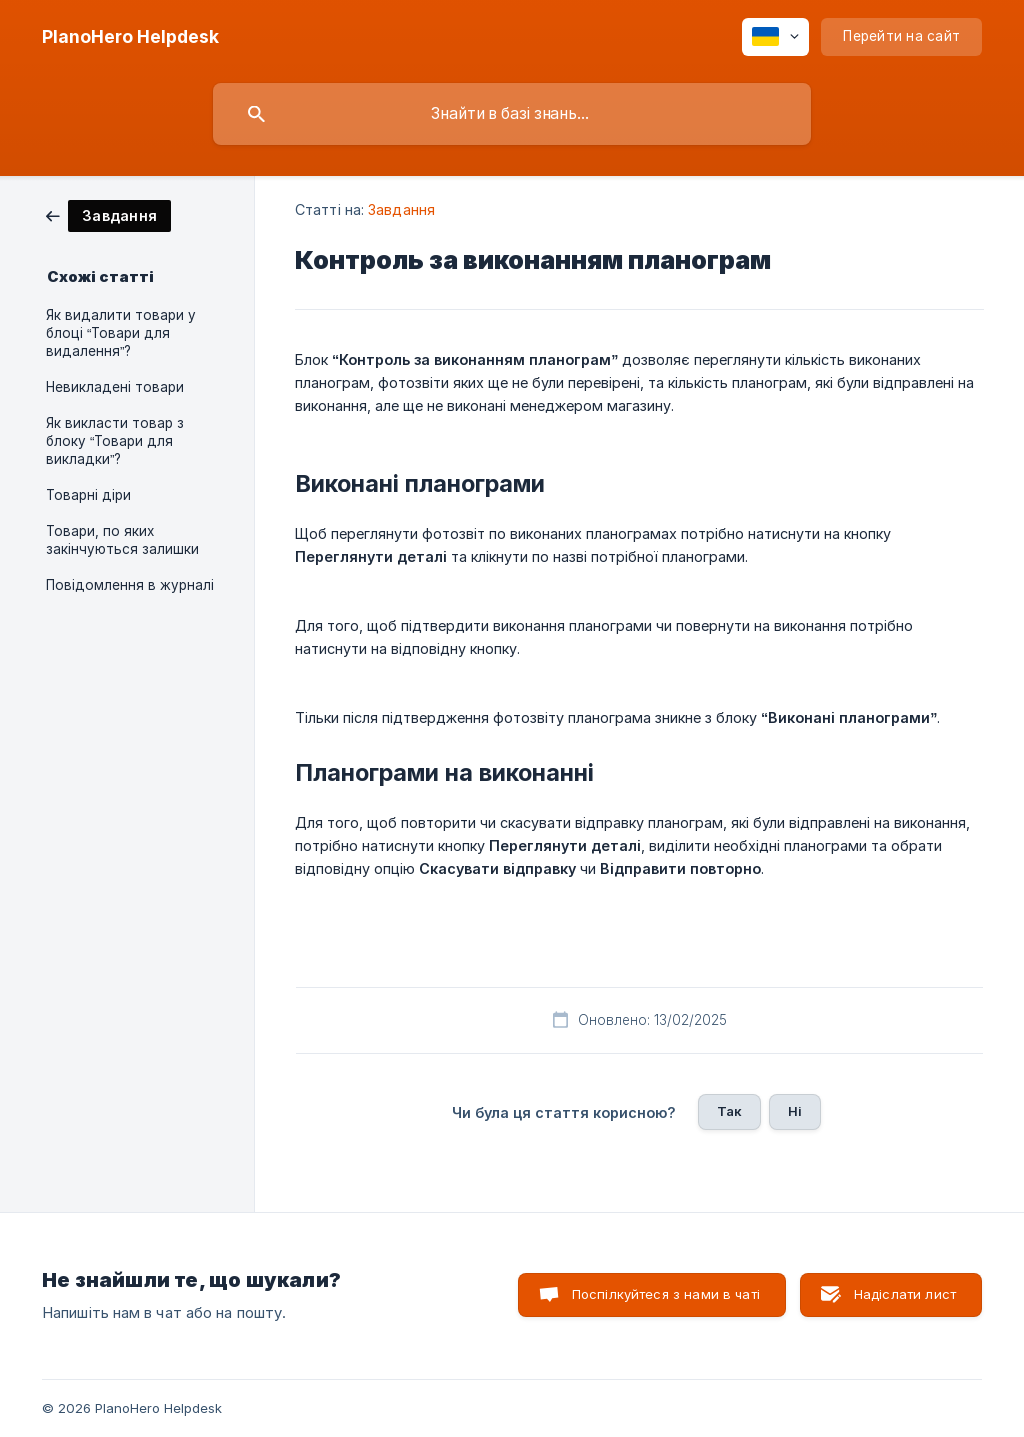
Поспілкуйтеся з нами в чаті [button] (666, 1294)
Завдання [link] (401, 209)
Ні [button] (795, 1111)
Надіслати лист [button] (905, 1294)
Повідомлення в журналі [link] (130, 585)
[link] (108, 214)
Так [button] (729, 1111)
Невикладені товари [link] (115, 387)
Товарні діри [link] (88, 495)
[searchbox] (512, 114)
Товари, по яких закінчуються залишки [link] (122, 540)
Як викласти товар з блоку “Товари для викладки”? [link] (115, 441)
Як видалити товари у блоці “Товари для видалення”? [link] (121, 333)
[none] (130, 37)
